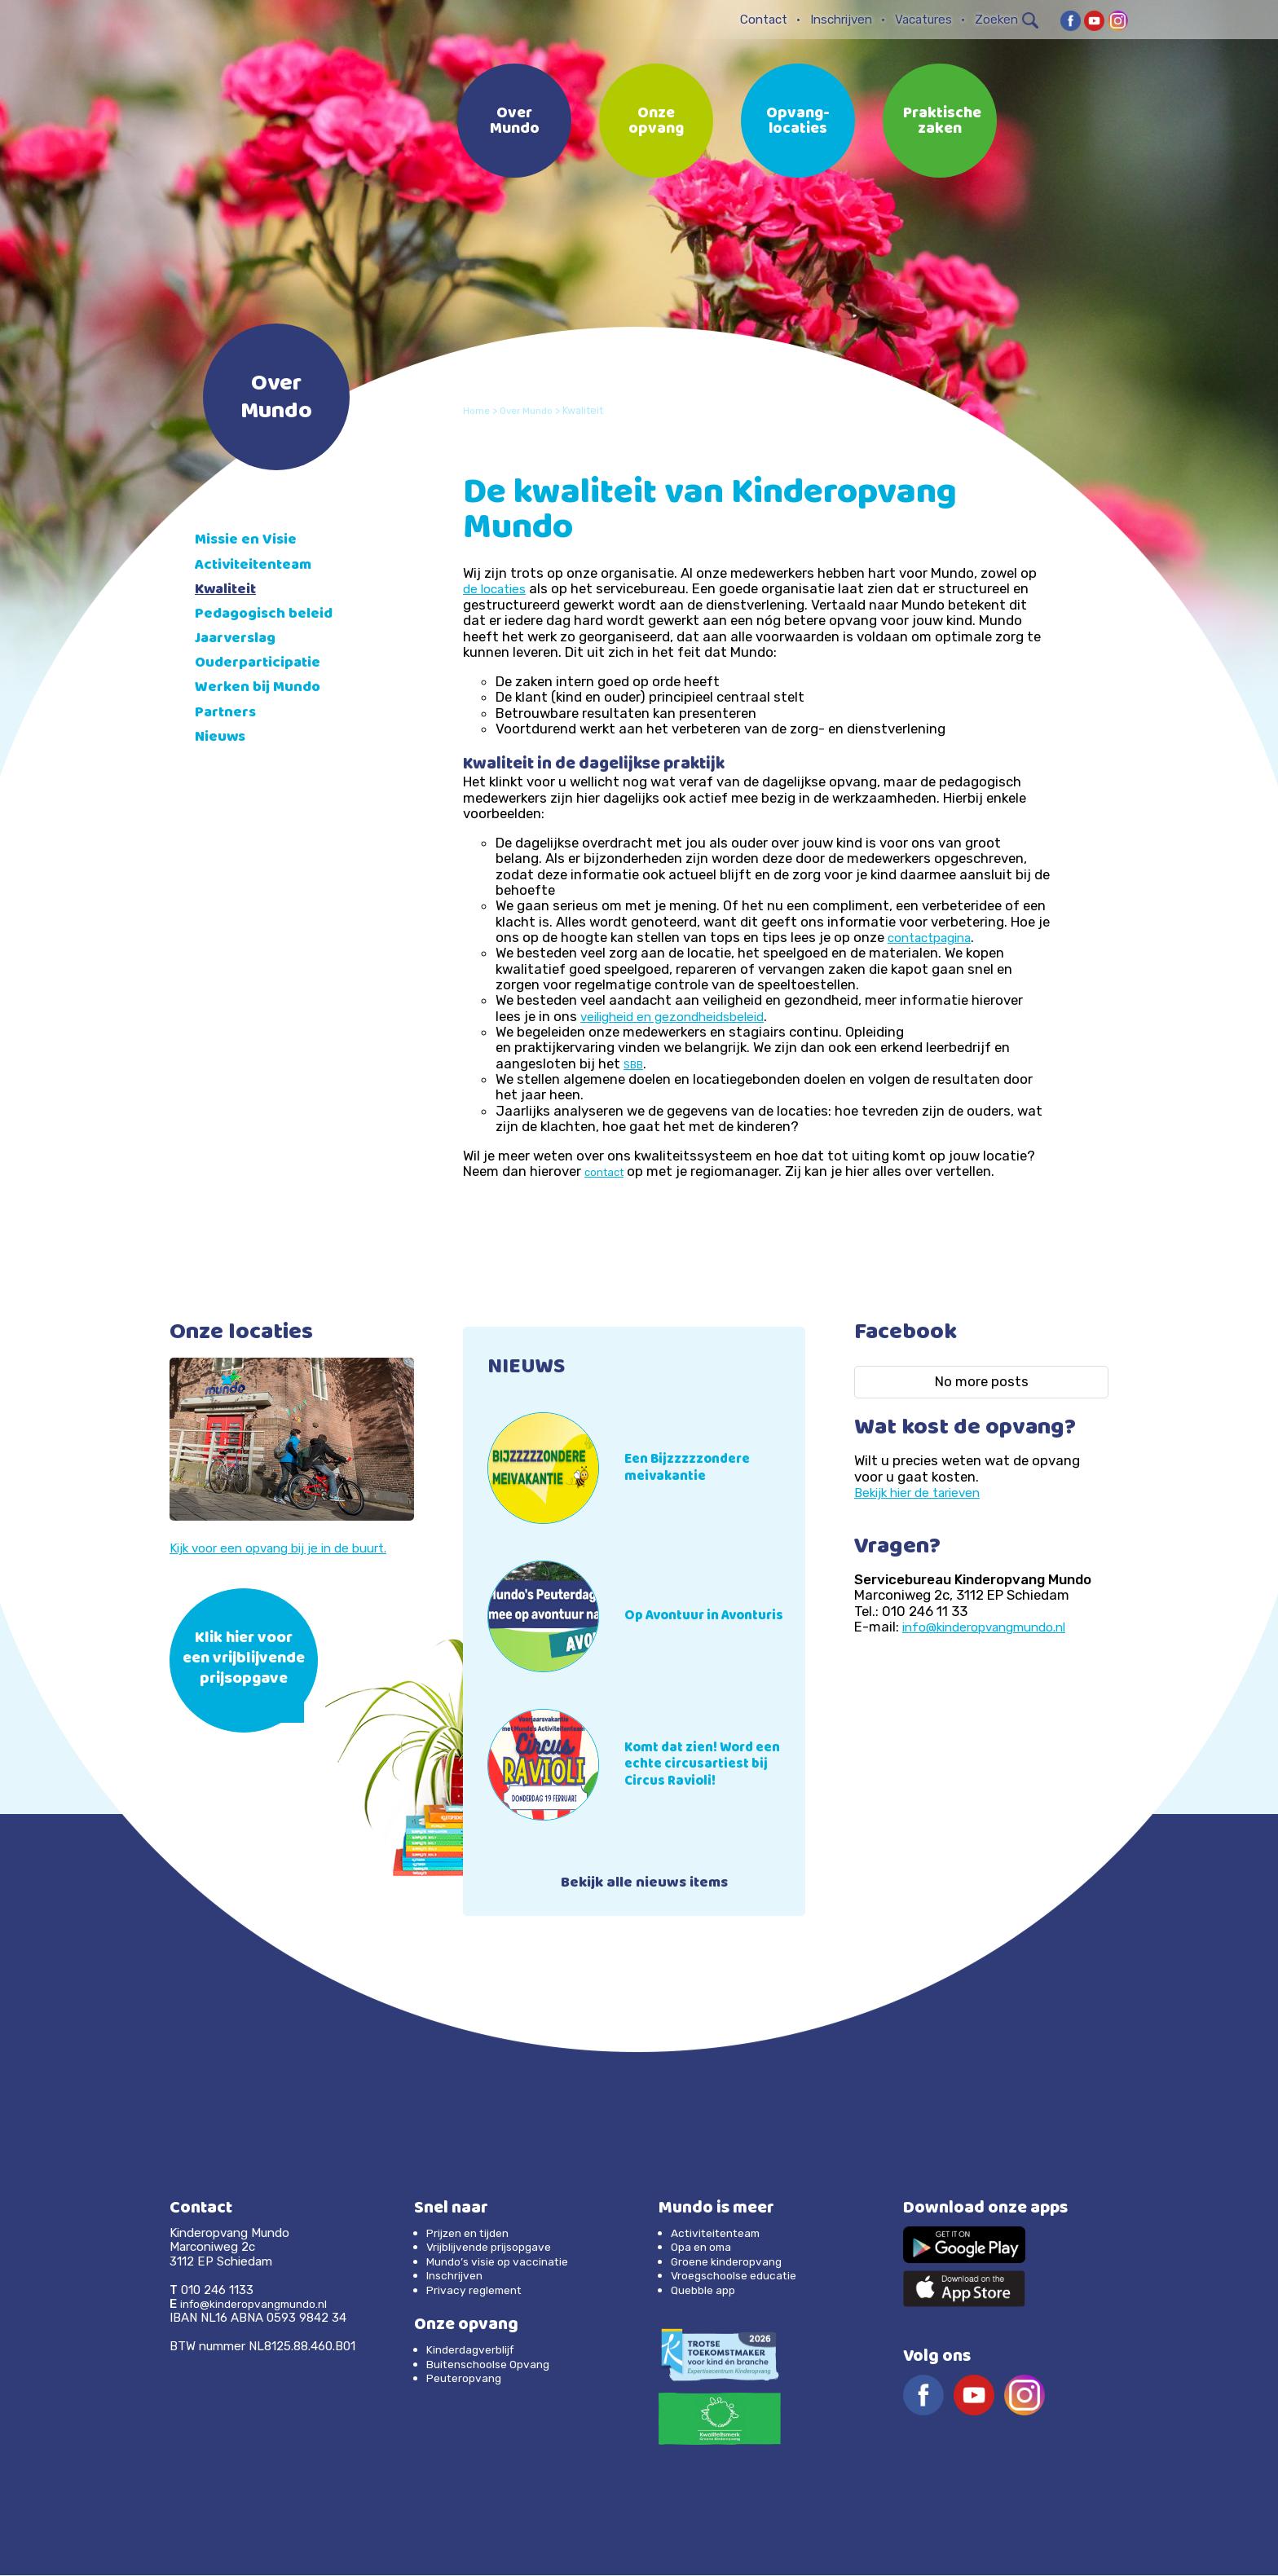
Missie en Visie (250, 540)
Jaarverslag (241, 639)
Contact (763, 19)
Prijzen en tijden (473, 2234)
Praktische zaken (942, 122)
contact (606, 1172)
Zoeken (1006, 19)
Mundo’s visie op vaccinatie (503, 2262)
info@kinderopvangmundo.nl (994, 1626)
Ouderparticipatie (264, 663)
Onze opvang (656, 122)
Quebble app (706, 2290)
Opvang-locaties (798, 122)
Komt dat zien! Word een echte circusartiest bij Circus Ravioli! (711, 1764)
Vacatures (923, 19)
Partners (229, 713)
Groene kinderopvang (731, 2262)
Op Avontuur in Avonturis (677, 1616)
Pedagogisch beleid (270, 615)
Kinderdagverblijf (474, 2351)
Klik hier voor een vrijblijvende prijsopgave (244, 1660)
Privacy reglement (478, 2290)
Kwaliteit (229, 590)
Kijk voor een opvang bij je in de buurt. (290, 1547)
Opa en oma (704, 2248)
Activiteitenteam (259, 566)
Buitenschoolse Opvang (494, 2365)
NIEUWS (530, 1367)
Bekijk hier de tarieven (923, 1492)
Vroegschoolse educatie (740, 2277)
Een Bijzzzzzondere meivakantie (694, 1467)
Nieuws (222, 738)
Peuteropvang (467, 2378)
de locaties (498, 588)
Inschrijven (841, 19)
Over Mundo (515, 122)
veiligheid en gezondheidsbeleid (680, 1015)
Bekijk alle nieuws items (644, 1885)
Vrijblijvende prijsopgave (495, 2248)
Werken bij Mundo (263, 688)
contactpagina (936, 937)
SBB (635, 1064)
